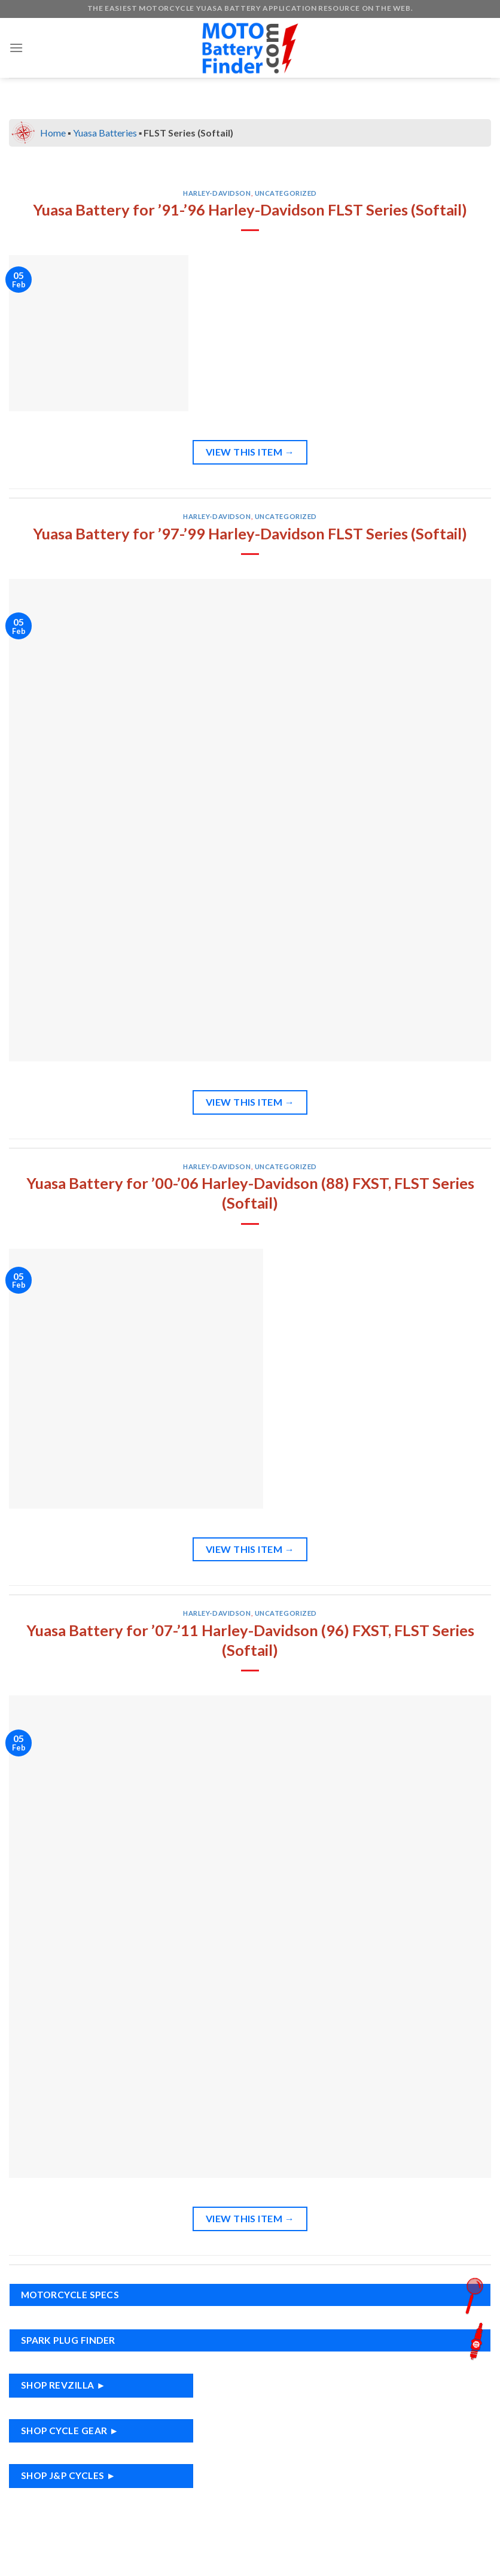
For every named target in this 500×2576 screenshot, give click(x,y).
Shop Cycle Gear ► (70, 2430)
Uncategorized (286, 193)
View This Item (250, 452)
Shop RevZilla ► (63, 2385)
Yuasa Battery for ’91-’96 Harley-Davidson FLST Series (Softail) (250, 210)
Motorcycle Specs (255, 2295)
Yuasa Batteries (105, 132)
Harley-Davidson (217, 193)
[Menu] (16, 47)
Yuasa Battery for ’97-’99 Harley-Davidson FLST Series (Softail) (250, 533)
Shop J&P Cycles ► (68, 2475)
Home (53, 132)
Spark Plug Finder (255, 2340)
